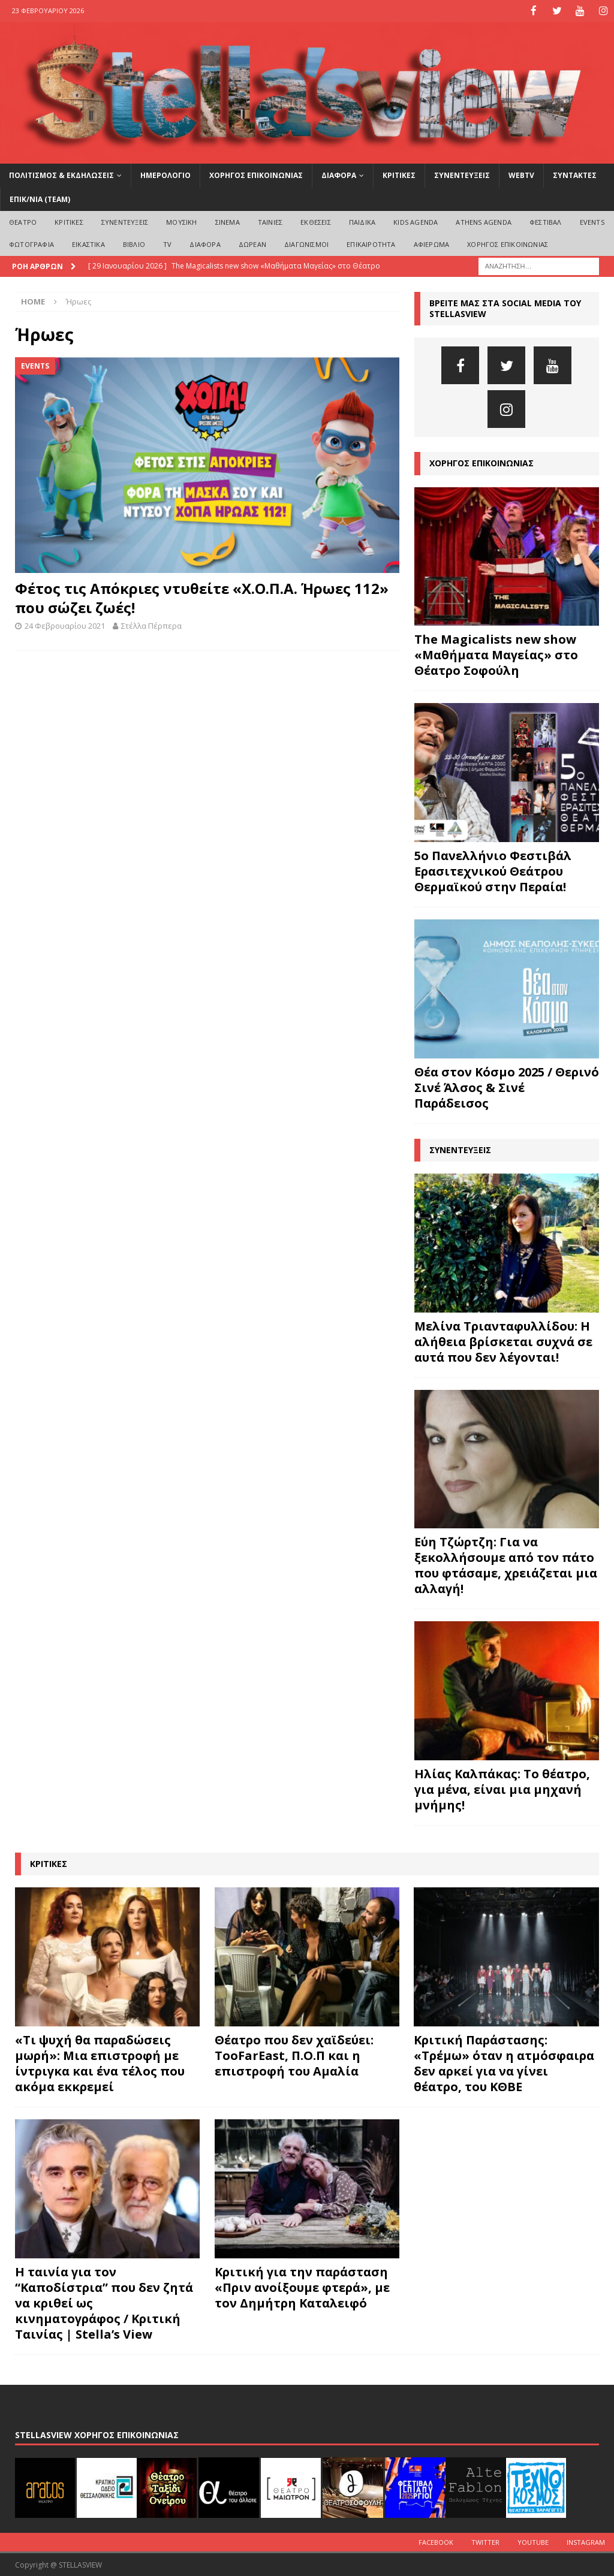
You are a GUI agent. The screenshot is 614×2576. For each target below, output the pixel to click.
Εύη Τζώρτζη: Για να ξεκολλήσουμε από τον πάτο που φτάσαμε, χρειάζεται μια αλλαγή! (505, 1564)
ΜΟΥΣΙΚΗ (181, 220)
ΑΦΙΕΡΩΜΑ (432, 243)
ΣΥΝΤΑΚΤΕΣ (575, 175)
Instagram (586, 2540)
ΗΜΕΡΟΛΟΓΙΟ (165, 175)
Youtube (533, 2540)
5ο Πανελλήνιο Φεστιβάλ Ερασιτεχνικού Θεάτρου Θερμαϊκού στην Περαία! (492, 870)
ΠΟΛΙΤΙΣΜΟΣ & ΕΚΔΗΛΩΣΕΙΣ (61, 175)
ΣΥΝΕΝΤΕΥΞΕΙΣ (462, 175)
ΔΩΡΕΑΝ (252, 243)
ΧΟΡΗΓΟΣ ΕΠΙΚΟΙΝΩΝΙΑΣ (256, 175)
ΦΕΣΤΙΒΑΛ (545, 220)
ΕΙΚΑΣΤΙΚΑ (88, 243)
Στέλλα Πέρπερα (151, 624)
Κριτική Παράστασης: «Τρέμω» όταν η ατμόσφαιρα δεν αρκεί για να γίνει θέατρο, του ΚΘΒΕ (504, 2062)
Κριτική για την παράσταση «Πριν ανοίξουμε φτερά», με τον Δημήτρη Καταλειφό (302, 2286)
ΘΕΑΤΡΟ (23, 220)
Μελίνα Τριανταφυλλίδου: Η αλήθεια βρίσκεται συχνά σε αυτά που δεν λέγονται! (503, 1340)
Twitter (485, 2540)
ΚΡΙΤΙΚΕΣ (399, 175)
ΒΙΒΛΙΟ (134, 243)
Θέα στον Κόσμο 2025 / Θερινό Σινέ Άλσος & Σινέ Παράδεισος (506, 1086)
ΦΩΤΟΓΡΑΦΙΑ (31, 243)
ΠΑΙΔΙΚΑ (362, 220)
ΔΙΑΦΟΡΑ (338, 175)
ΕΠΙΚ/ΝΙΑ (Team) (40, 198)
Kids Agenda (415, 220)
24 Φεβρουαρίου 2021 (65, 624)
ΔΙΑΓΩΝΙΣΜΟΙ (306, 243)
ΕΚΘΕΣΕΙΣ (315, 220)
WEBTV (521, 175)
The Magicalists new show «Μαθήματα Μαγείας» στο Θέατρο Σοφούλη (496, 654)
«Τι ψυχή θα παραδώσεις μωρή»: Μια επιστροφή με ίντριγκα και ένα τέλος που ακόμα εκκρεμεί (100, 2062)
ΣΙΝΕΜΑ (227, 220)
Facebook (436, 2540)
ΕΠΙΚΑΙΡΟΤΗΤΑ (371, 243)
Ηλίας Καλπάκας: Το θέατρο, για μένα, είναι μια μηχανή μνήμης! (502, 1788)
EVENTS (592, 220)
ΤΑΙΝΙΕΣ (270, 220)
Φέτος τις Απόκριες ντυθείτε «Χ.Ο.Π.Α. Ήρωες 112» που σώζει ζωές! (202, 597)
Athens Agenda (483, 220)
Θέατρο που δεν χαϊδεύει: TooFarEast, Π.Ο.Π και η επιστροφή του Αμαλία (294, 2055)
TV (167, 243)
